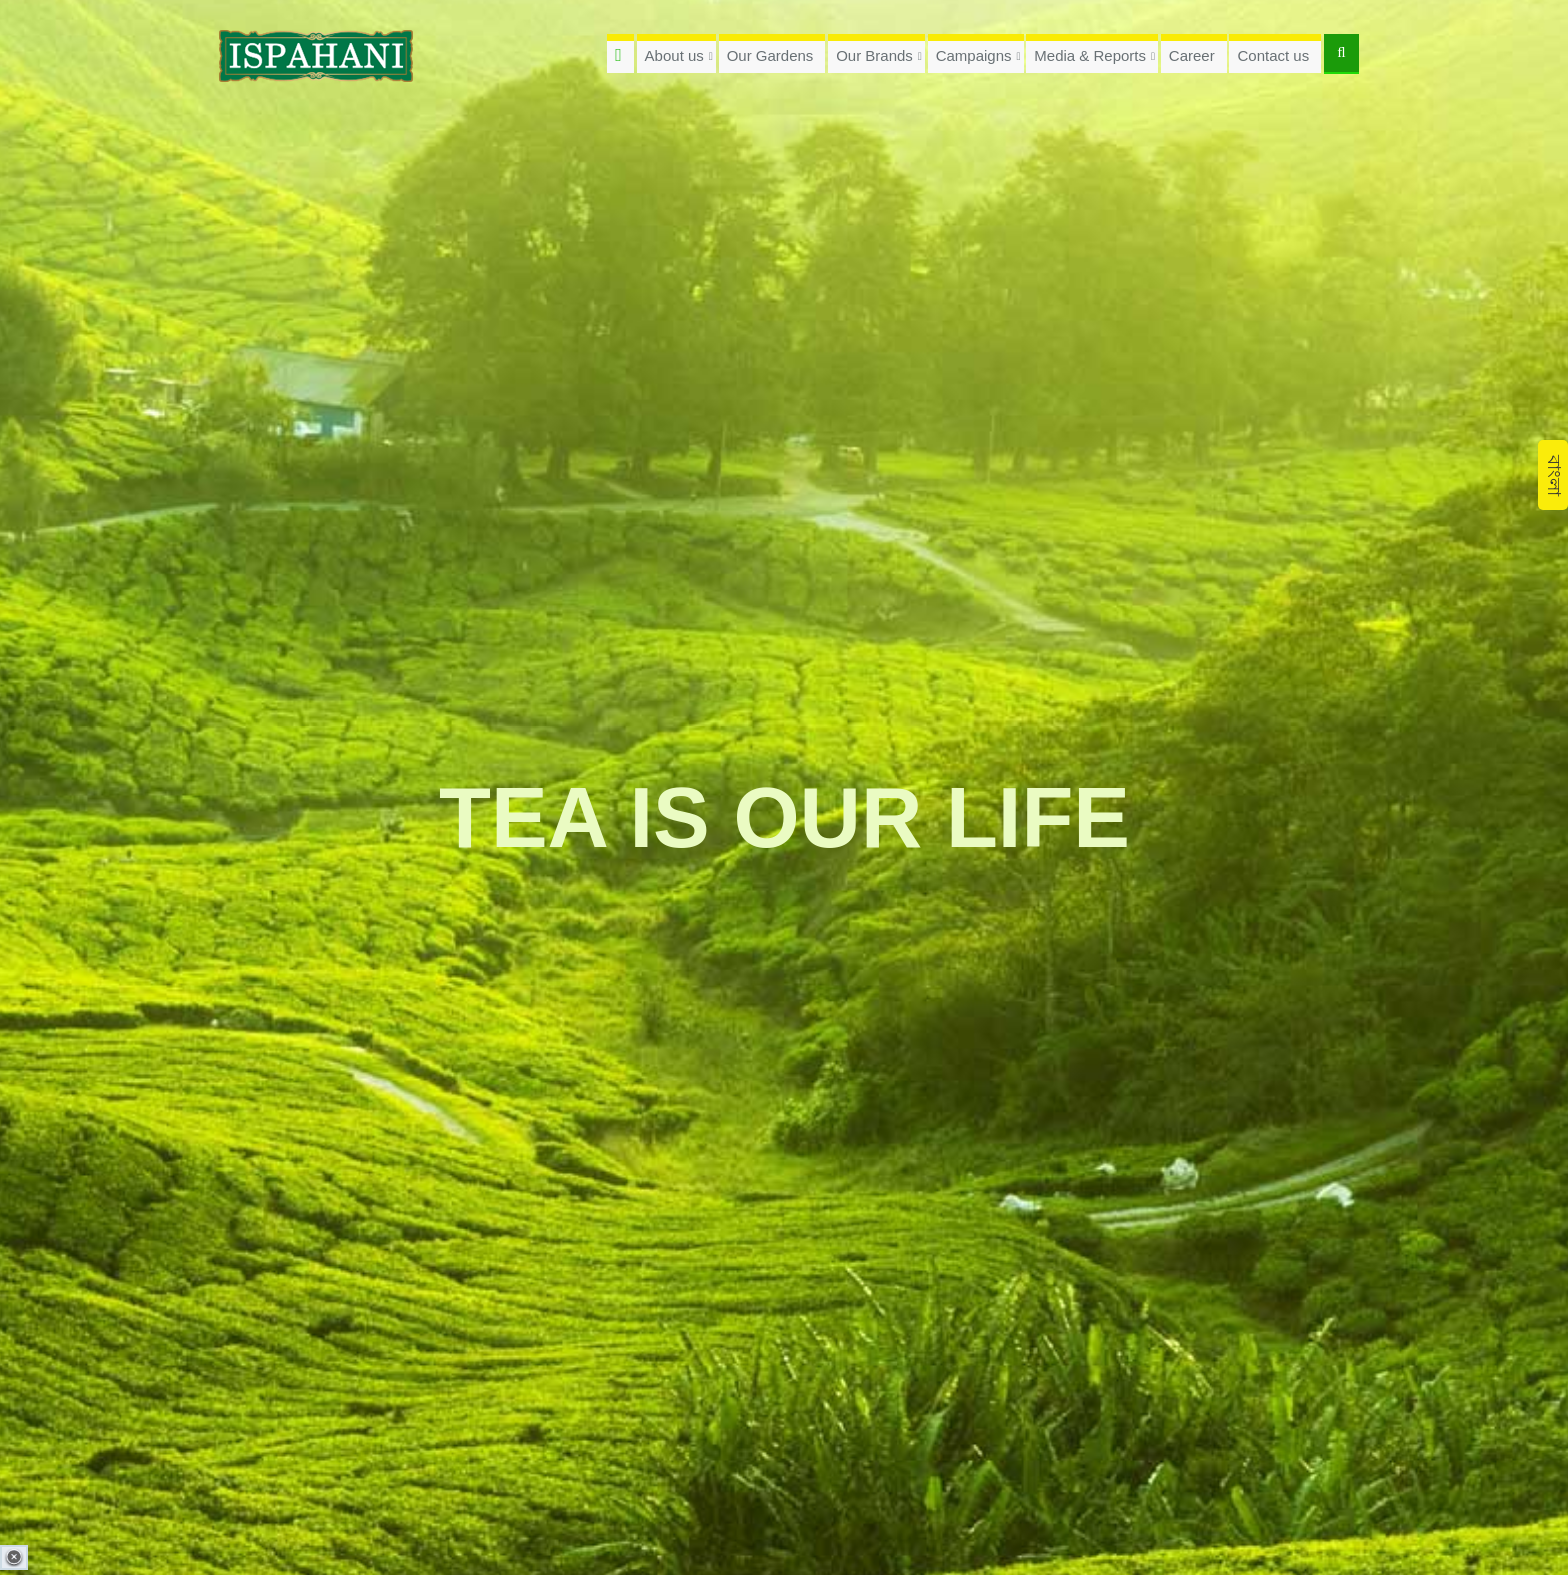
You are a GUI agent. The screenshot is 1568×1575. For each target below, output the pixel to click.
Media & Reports (1090, 55)
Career (1192, 55)
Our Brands (874, 55)
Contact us (1273, 55)
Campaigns (974, 55)
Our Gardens (770, 55)
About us (674, 55)
